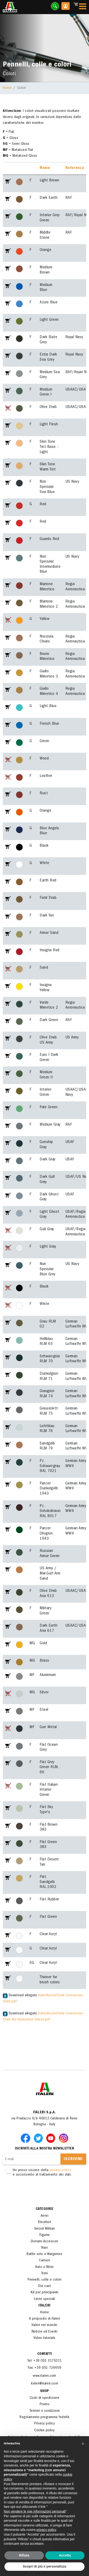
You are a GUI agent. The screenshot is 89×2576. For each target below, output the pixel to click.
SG (32, 1963)
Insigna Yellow (46, 988)
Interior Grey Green (50, 218)
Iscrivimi (73, 2159)
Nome (45, 168)
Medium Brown (46, 270)
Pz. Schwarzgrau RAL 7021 (50, 1466)
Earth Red (48, 881)
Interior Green (45, 1092)
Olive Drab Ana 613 (48, 1593)
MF (32, 1675)
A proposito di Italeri (44, 2319)
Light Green (49, 320)
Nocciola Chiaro (46, 639)
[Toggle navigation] (82, 7)
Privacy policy (44, 2424)
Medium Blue (46, 288)
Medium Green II (46, 1075)
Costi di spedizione (44, 2398)
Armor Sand (49, 933)
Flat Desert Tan (49, 1862)
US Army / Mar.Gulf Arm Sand (50, 1573)
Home (7, 88)
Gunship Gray (46, 1145)
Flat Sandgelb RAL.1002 (48, 1882)
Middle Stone (45, 235)
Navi (44, 2248)
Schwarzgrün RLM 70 (50, 1359)
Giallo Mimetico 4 (49, 691)
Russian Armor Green (50, 1553)
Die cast (44, 2286)
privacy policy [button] (46, 2530)
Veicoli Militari (44, 2229)
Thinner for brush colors (50, 1980)
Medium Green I (46, 392)
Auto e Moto (44, 2267)
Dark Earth (48, 198)
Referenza (74, 168)
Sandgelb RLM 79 (47, 1446)
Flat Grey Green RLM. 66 (49, 1767)
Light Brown (49, 181)
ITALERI (44, 2306)
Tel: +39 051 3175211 (44, 2361)
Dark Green (49, 1020)
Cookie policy (44, 2430)
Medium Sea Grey (50, 375)
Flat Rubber (49, 1900)
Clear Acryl (48, 1934)
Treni (44, 2273)
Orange (45, 250)
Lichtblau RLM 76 (47, 1429)
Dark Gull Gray (47, 1179)
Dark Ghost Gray (49, 1197)
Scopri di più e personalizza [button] (44, 2566)
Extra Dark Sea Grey (48, 357)
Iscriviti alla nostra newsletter (44, 2149)
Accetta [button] (65, 2555)
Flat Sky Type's (46, 1810)
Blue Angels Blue (49, 831)
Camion (44, 2261)
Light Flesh (49, 425)
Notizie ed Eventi (45, 2332)
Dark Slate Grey (48, 340)
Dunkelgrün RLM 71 (49, 1376)
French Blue (49, 724)
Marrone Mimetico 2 (49, 604)
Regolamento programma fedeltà (44, 2417)
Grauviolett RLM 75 (49, 1411)
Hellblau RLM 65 (46, 1342)
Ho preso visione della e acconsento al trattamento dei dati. (44, 2172)
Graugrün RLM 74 (47, 1394)
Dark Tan (47, 916)
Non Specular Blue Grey (48, 1269)
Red (43, 504)
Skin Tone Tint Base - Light (49, 447)
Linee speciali (44, 2299)
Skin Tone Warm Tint (48, 467)
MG (32, 1643)
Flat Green (48, 1917)
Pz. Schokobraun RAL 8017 (50, 1511)
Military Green (46, 1611)
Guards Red (49, 539)
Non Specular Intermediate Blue (50, 564)
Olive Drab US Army (48, 1040)
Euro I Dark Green (49, 1057)
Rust (44, 793)
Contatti (44, 2354)
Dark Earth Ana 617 (48, 1628)
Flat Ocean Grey (49, 1747)
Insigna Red (49, 950)
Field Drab (48, 898)
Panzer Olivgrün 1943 (46, 1534)
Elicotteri (44, 2222)
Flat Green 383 (48, 1845)
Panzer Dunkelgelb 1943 (49, 1489)
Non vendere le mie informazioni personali (34, 2511)
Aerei (45, 2216)
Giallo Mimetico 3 (49, 674)
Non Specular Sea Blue (47, 487)
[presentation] (39, 2192)
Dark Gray (48, 1160)
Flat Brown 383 (48, 1827)
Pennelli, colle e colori (44, 2280)
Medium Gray (50, 1125)
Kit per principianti (44, 2292)
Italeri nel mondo (44, 2325)
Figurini (44, 2235)
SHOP (44, 2391)
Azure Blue (48, 303)
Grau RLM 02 (48, 1324)
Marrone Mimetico (47, 587)
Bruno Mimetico (47, 657)
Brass (44, 1661)
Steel (44, 1710)
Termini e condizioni (45, 2411)
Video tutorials (44, 2338)
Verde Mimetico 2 (49, 1005)
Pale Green (48, 1107)
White (44, 863)
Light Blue (48, 706)
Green (44, 741)
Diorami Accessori (44, 2241)
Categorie (45, 2209)
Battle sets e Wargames (44, 2254)
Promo (45, 2404)
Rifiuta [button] (24, 2555)
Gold (43, 1643)
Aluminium (48, 1675)
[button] (83, 2443)
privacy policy (60, 2170)
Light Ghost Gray (49, 1214)
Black (44, 846)
